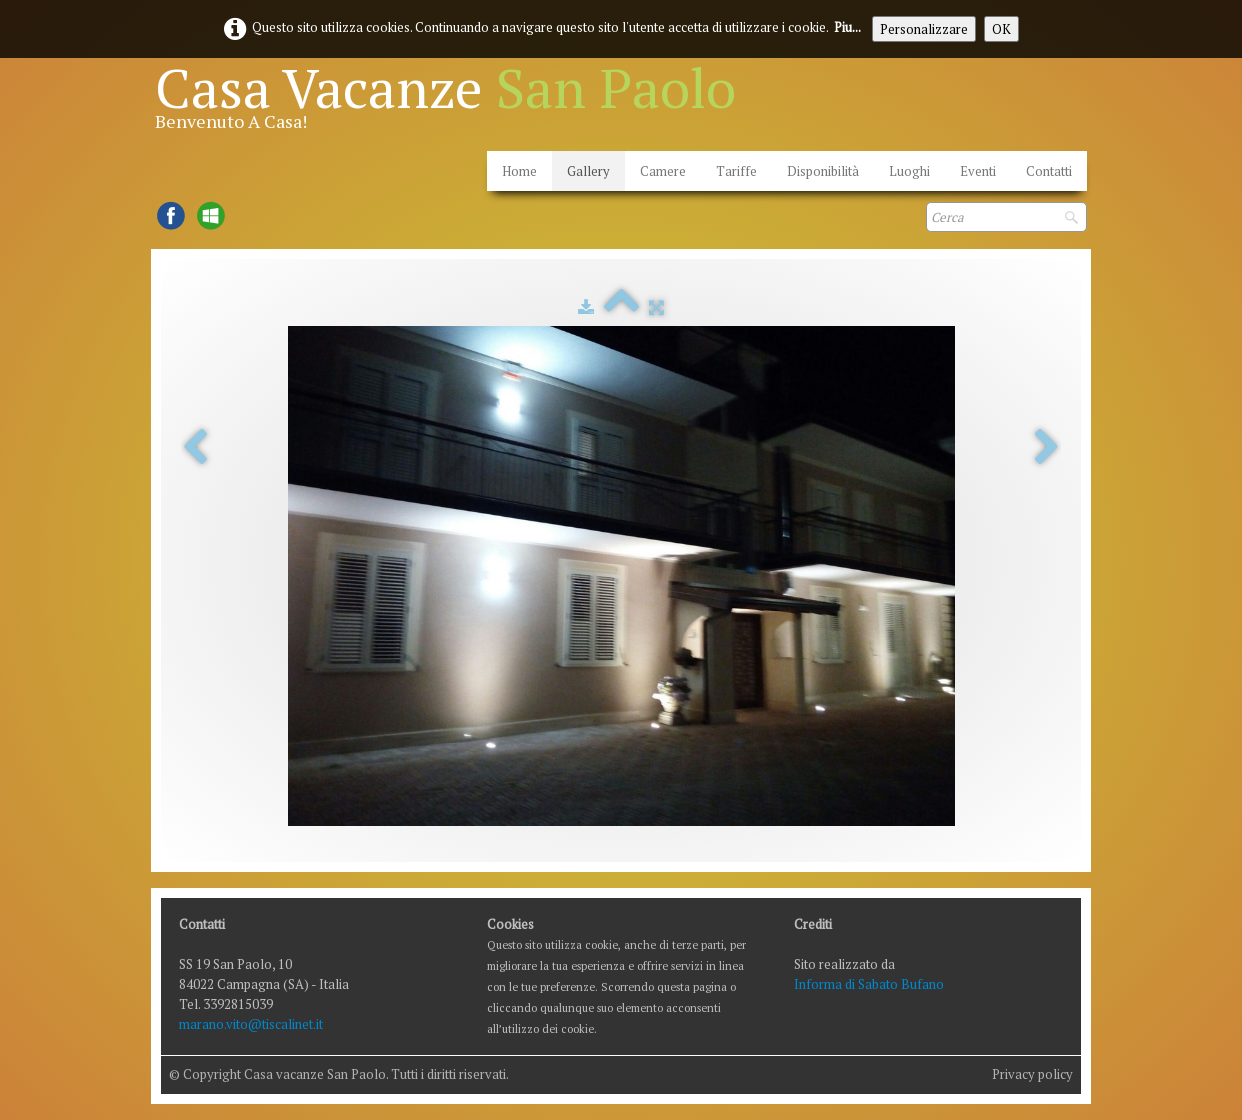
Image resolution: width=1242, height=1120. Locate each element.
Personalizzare (924, 29)
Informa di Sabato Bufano (869, 984)
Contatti (1049, 171)
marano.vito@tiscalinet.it (251, 1024)
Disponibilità (823, 171)
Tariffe (736, 171)
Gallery (588, 171)
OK (1001, 29)
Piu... (847, 27)
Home (519, 171)
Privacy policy (1032, 1074)
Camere (663, 171)
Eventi (978, 171)
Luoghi (909, 171)
